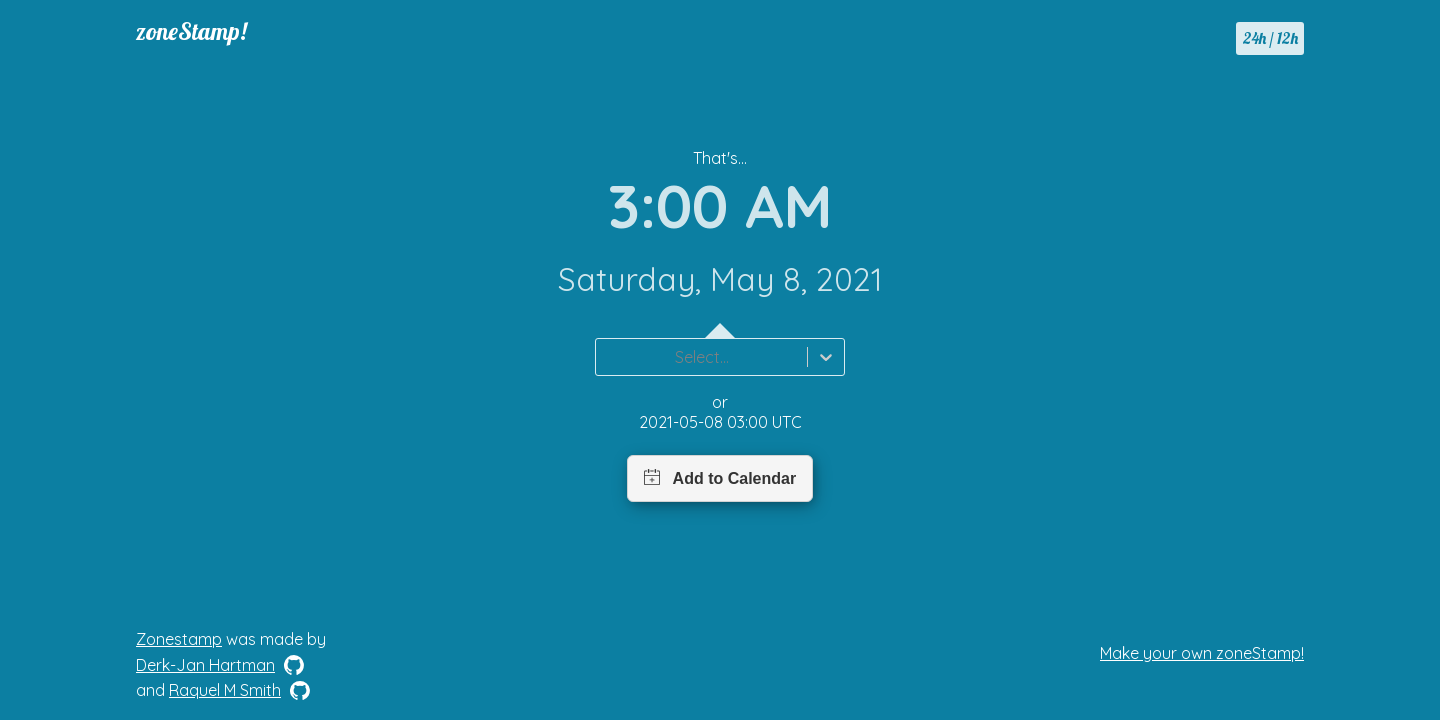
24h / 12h (1270, 38)
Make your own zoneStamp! (1202, 653)
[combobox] (608, 357)
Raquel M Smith (225, 690)
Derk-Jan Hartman (205, 665)
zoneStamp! (191, 31)
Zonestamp (179, 639)
